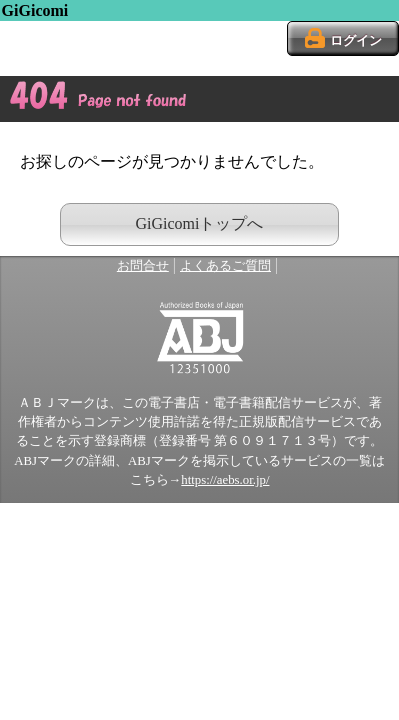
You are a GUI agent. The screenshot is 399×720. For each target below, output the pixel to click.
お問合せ (143, 266)
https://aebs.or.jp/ (225, 480)
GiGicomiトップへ (199, 223)
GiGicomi (35, 10)
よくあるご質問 (225, 266)
